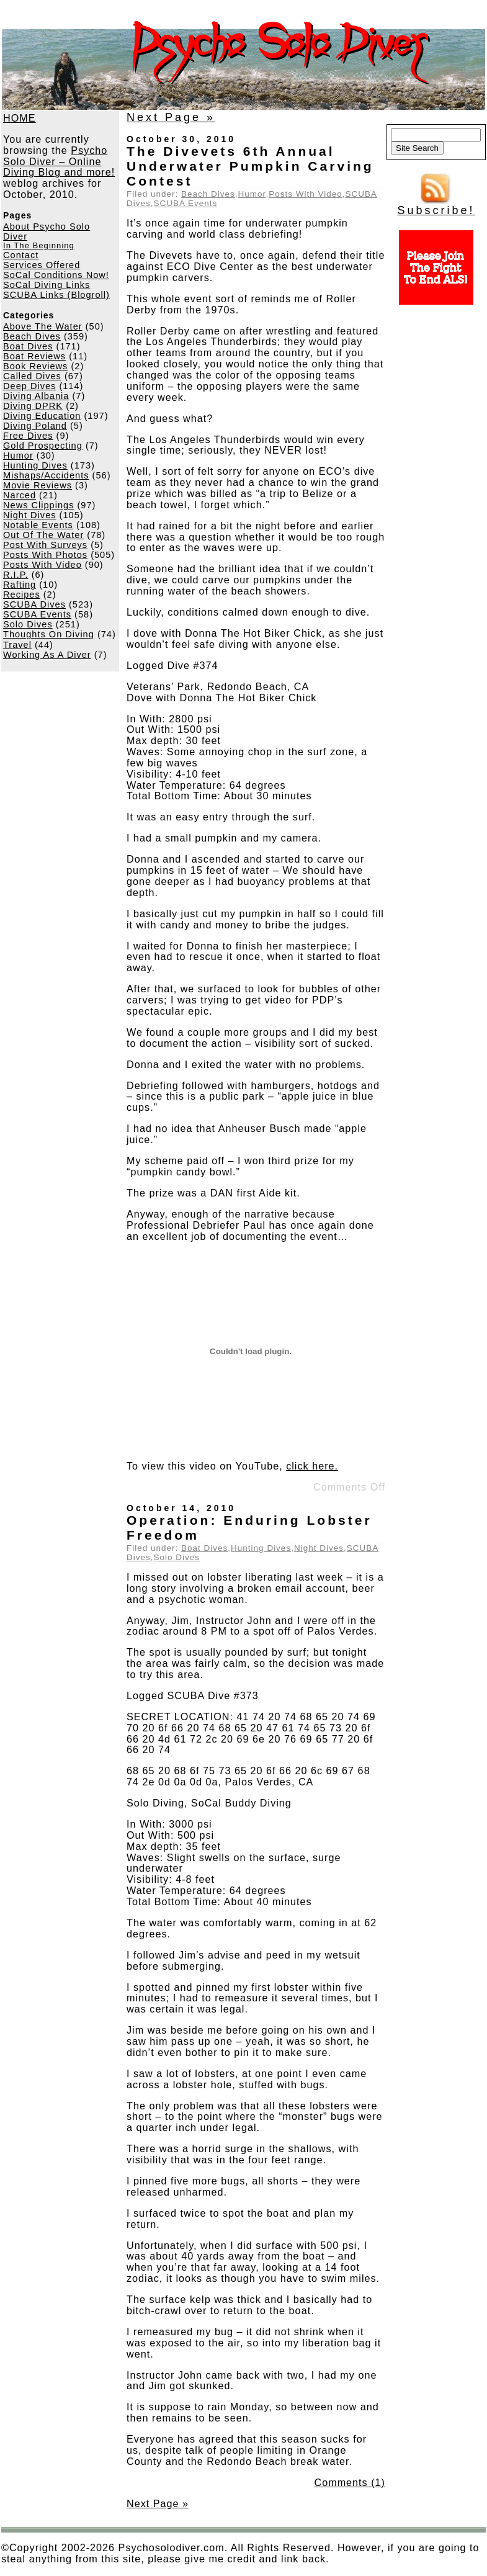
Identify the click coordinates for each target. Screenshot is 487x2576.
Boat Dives (28, 346)
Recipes (21, 594)
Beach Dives (32, 336)
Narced (19, 495)
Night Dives (29, 515)
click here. (312, 1465)
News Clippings (38, 505)
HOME (19, 117)
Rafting (19, 585)
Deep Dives (29, 386)
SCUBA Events (37, 614)
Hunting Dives (35, 465)
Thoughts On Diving (48, 634)
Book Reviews (35, 366)
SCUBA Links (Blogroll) (56, 295)
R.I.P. (16, 575)
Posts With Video (42, 565)
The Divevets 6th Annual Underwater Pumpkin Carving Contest (250, 166)
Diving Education (42, 416)
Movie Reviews (37, 485)
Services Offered (41, 265)
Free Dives (28, 436)
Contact (20, 255)
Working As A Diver (47, 655)
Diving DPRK (33, 406)
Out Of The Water (43, 535)
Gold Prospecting (43, 446)
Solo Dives (28, 624)
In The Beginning (38, 245)
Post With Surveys (45, 545)
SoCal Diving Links (46, 285)
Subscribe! (436, 205)
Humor (18, 455)
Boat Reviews (34, 356)
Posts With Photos (45, 555)
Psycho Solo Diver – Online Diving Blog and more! (59, 161)
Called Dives (32, 376)
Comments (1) (349, 2482)
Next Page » (171, 117)
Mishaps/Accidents (46, 475)
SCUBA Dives (34, 604)
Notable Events (38, 525)
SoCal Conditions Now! (56, 275)
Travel (17, 645)
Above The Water (43, 326)
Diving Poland (35, 426)
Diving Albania (36, 396)
